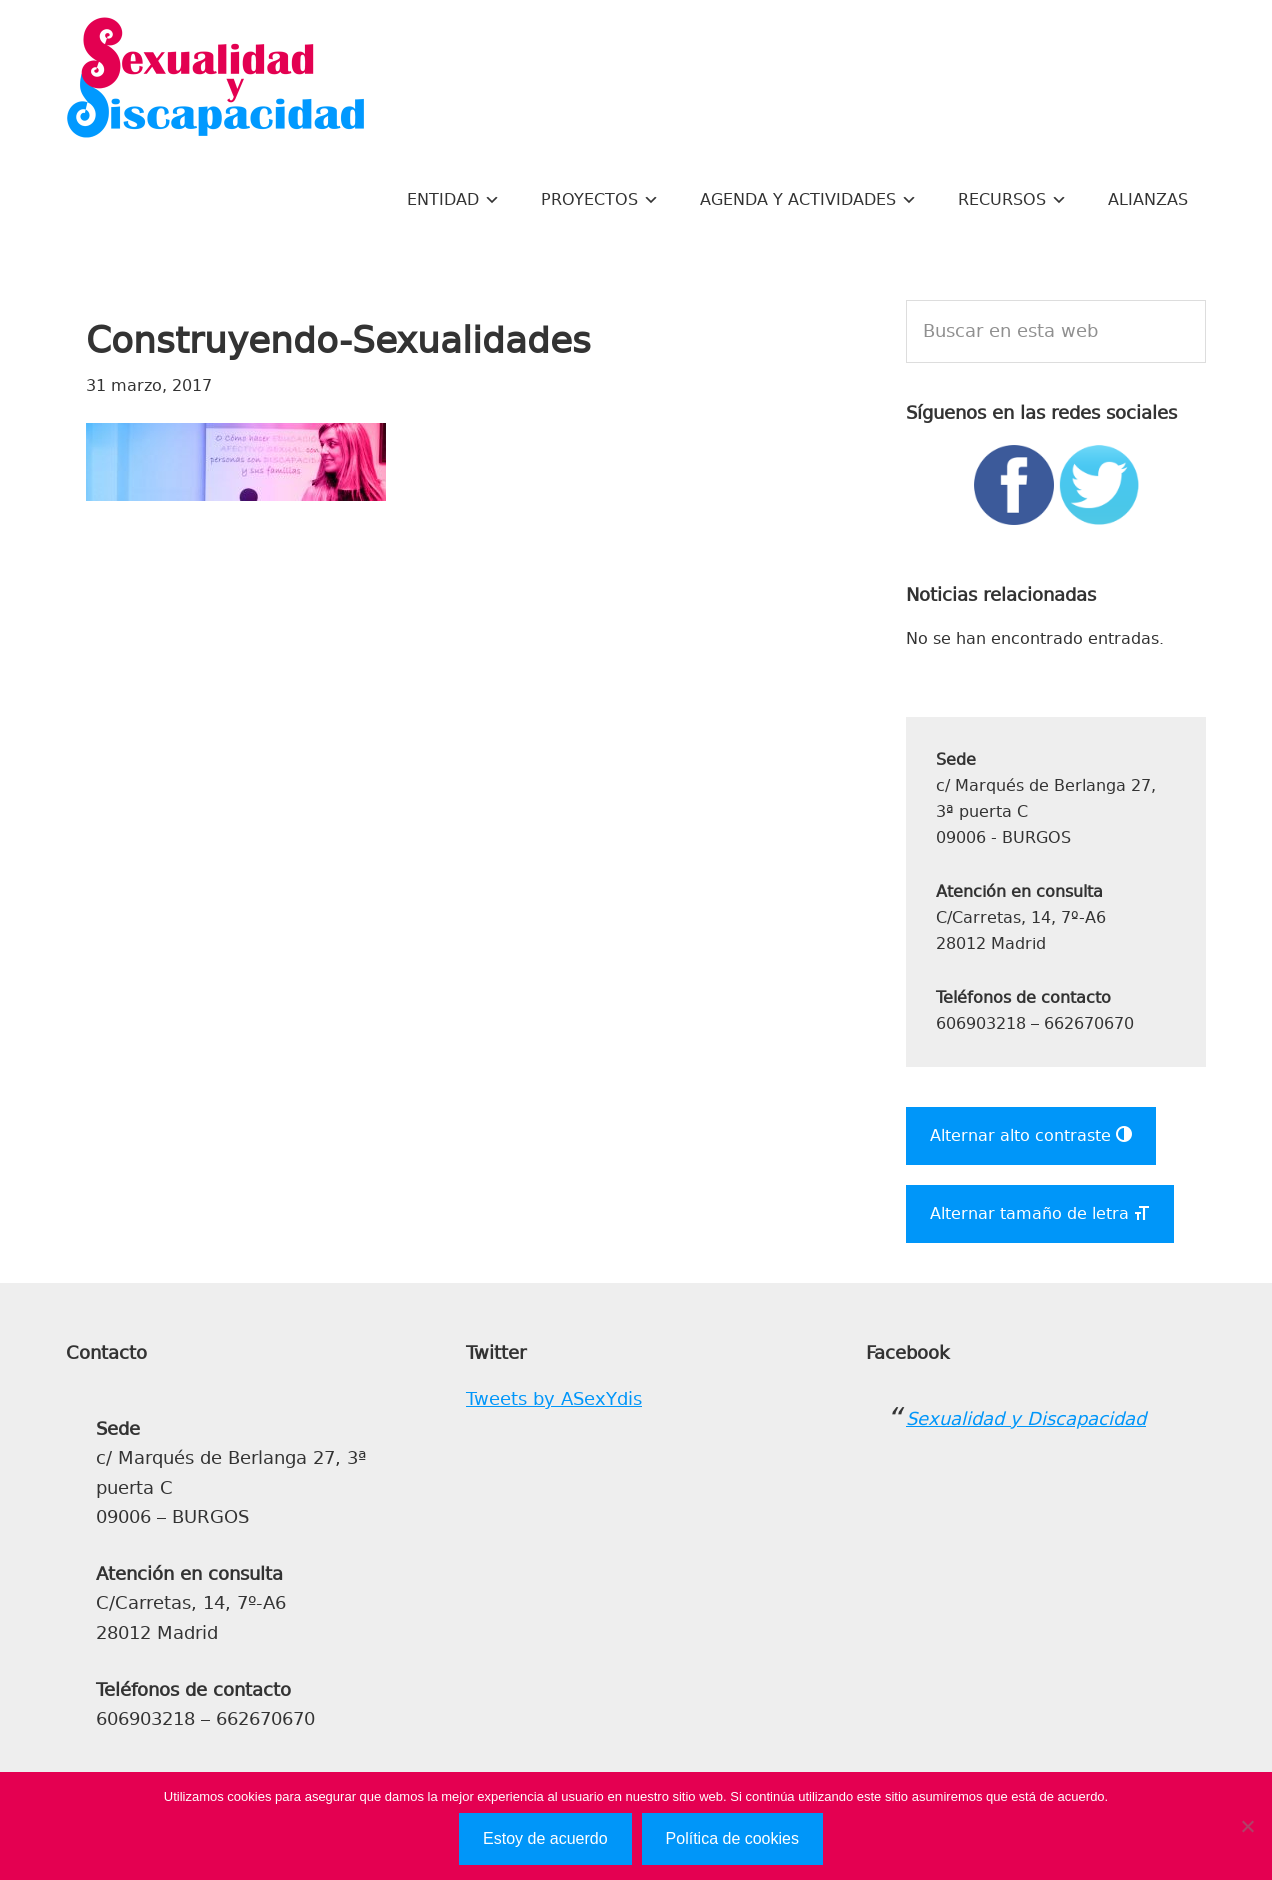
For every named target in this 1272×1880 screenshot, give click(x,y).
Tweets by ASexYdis (554, 1399)
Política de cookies (732, 1838)
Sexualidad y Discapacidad (216, 80)
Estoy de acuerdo (545, 1838)
